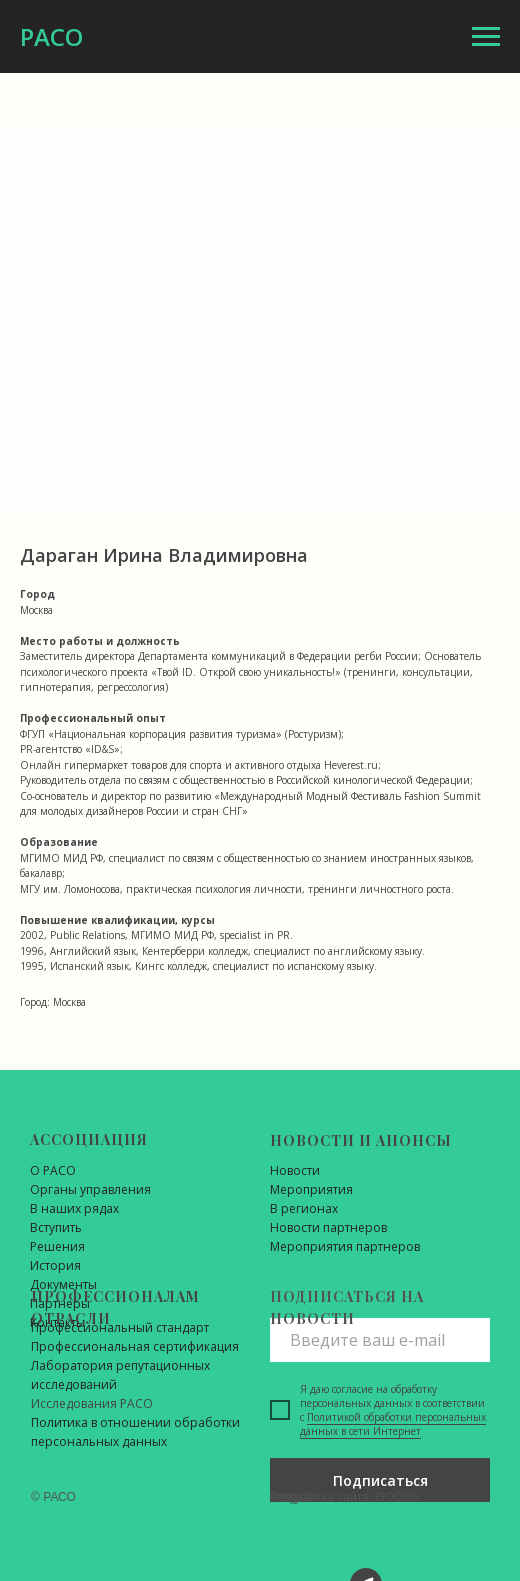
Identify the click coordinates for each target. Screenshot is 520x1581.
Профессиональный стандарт (120, 1327)
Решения (57, 1246)
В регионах (304, 1208)
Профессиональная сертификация (135, 1346)
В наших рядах (74, 1208)
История (55, 1265)
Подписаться (380, 1480)
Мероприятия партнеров (345, 1246)
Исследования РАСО (92, 1403)
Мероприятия (311, 1189)
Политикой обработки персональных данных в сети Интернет (393, 1424)
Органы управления (90, 1189)
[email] (380, 1340)
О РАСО (53, 1170)
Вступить (56, 1227)
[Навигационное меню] (486, 37)
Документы (63, 1284)
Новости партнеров (328, 1227)
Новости (295, 1170)
